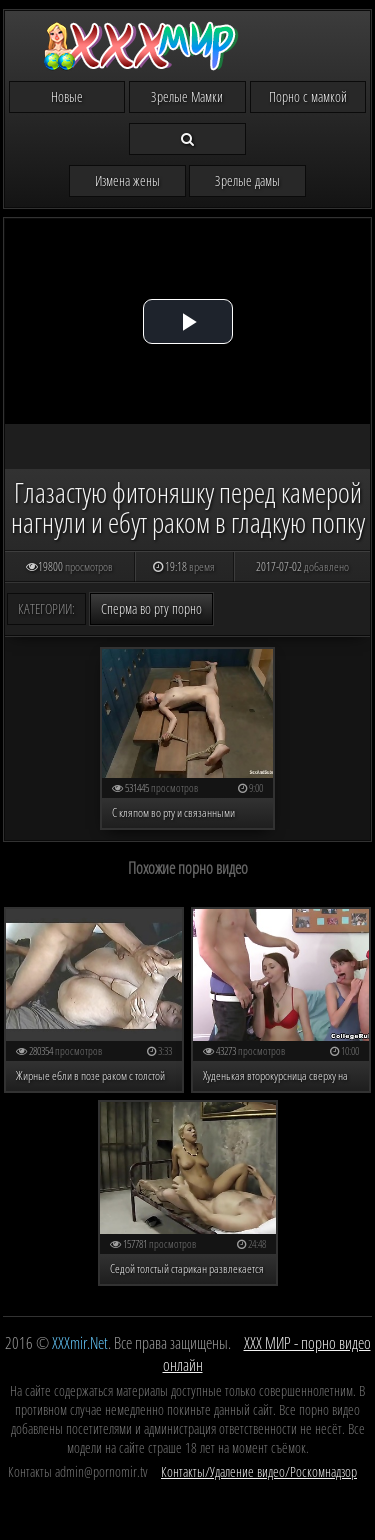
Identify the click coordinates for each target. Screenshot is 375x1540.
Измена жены (127, 180)
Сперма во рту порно (151, 608)
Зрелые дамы (247, 180)
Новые (67, 96)
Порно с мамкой (308, 96)
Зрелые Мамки (187, 96)
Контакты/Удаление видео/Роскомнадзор (259, 1471)
